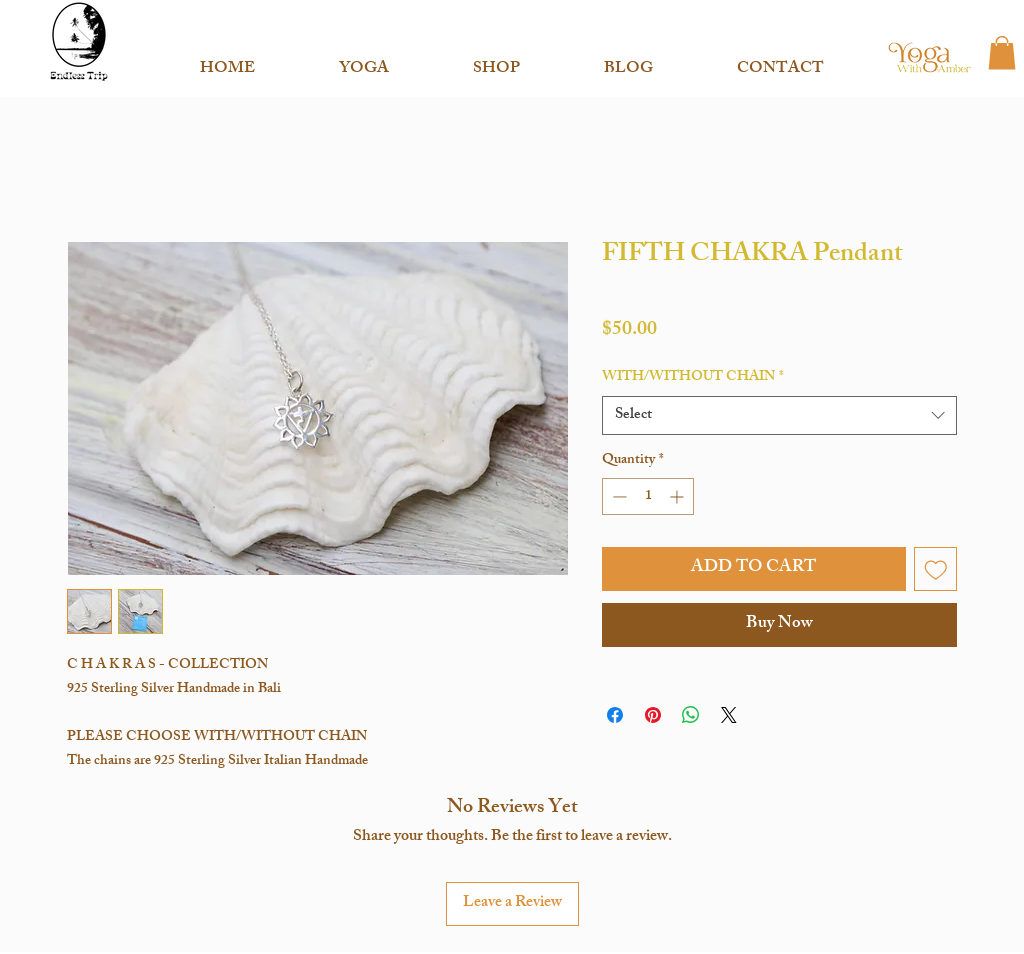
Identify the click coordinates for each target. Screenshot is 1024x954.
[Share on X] (729, 715)
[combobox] (779, 415)
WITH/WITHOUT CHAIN (693, 378)
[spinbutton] (648, 496)
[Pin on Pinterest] (653, 715)
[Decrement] (617, 496)
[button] (364, 61)
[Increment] (678, 496)
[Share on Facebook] (615, 715)
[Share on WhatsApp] (691, 715)
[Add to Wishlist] (936, 569)
